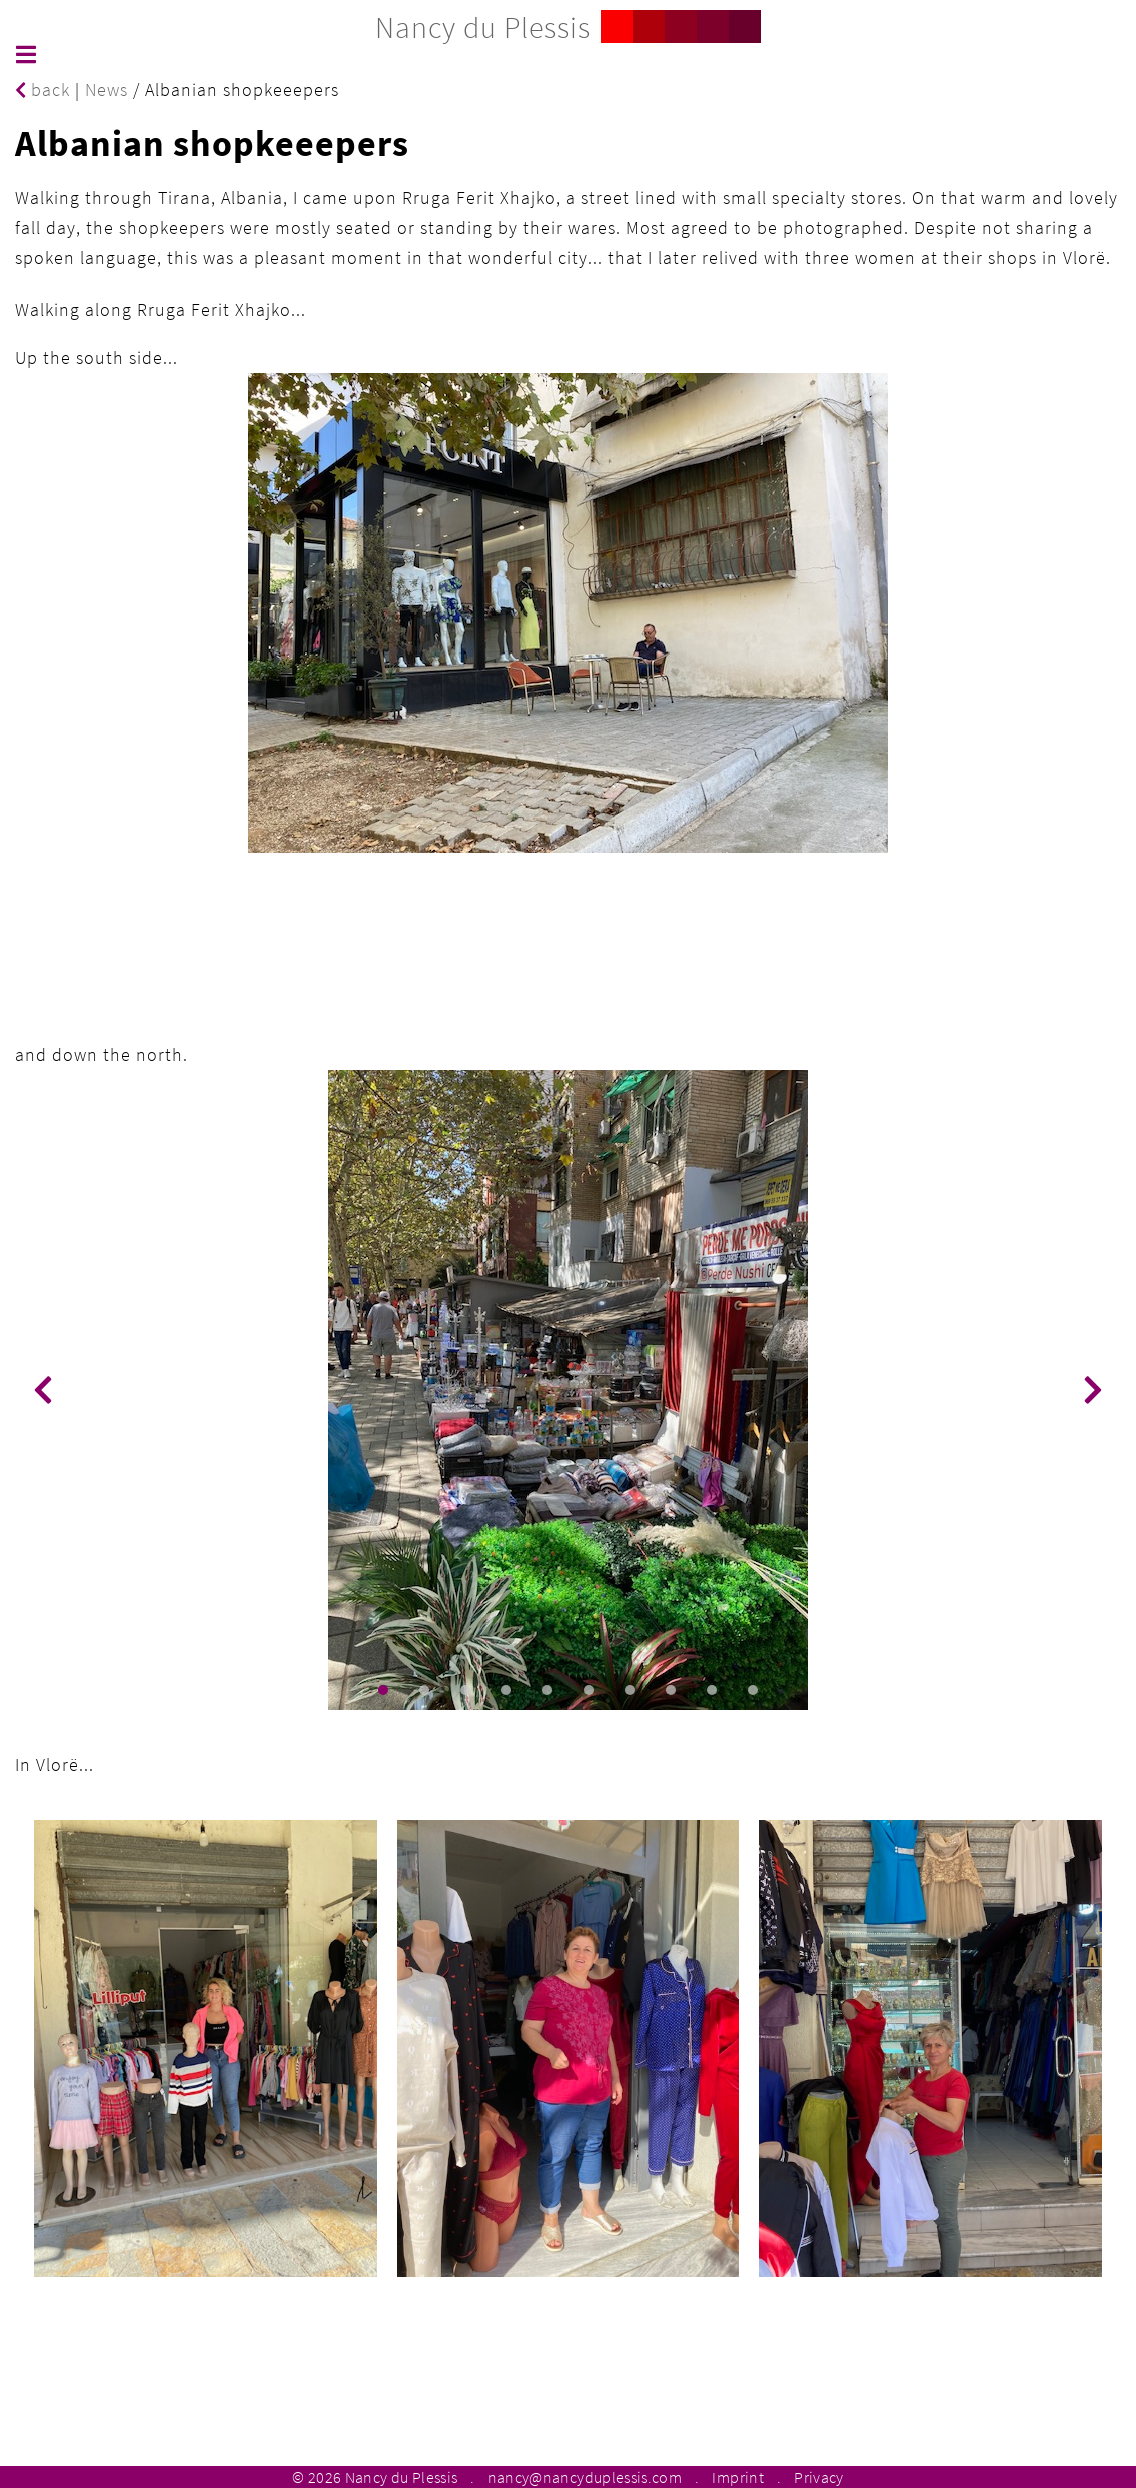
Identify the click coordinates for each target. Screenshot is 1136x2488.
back (42, 89)
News (106, 89)
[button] (383, 1690)
